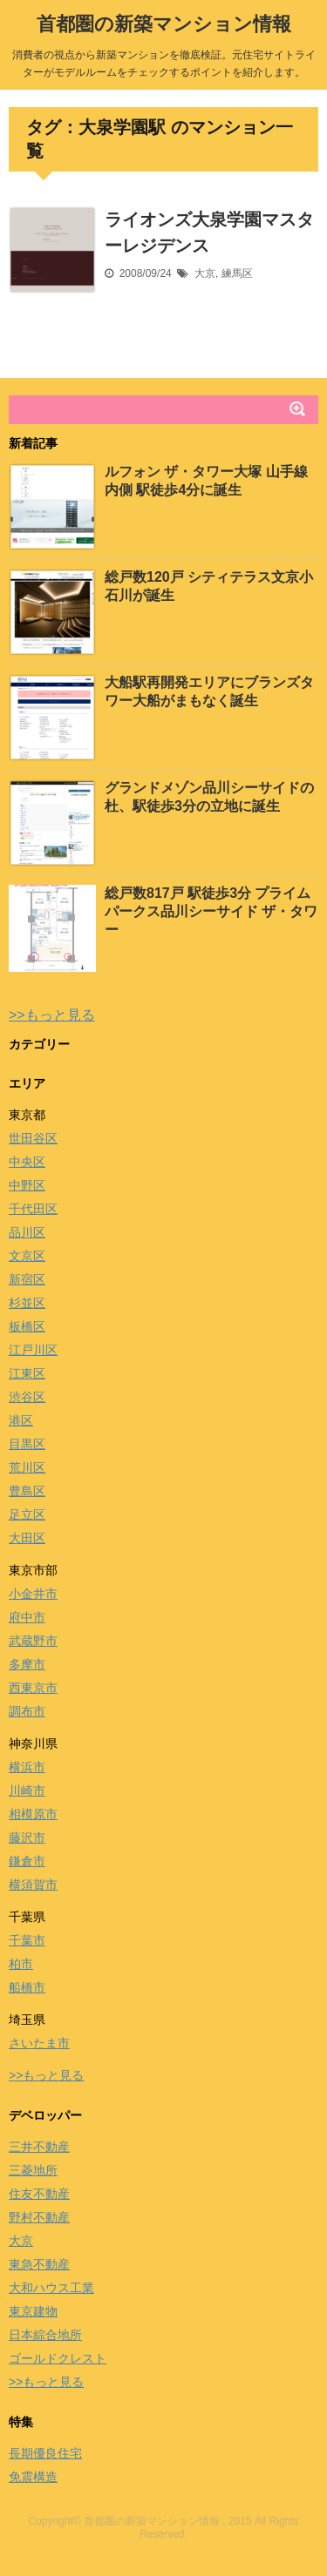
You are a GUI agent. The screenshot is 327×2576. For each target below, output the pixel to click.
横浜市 (27, 1767)
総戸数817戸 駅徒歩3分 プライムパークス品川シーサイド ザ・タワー (211, 911)
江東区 (27, 1373)
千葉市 (27, 1940)
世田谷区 (33, 1138)
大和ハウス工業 (51, 2288)
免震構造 (33, 2477)
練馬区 (237, 273)
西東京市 (33, 1688)
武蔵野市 (33, 1641)
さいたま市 (39, 2043)
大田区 (27, 1538)
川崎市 (27, 1790)
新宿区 (27, 1279)
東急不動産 (39, 2264)
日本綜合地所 (45, 2335)
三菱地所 (33, 2170)
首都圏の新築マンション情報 (164, 24)
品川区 (27, 1232)
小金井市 (33, 1594)
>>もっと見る (52, 1015)
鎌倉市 (27, 1861)
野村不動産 (39, 2217)
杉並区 (27, 1303)
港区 (21, 1420)
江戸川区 (33, 1350)
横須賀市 (33, 1885)
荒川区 (27, 1467)
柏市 (21, 1964)
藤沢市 (27, 1837)
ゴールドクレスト (57, 2358)
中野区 (27, 1185)
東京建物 (33, 2311)
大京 (204, 273)
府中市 (27, 1617)
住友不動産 (39, 2194)
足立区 (27, 1514)
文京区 (27, 1256)
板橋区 (27, 1326)
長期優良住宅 (45, 2453)
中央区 (27, 1162)
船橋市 (27, 1987)
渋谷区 (27, 1397)
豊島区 (27, 1491)
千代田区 (33, 1209)
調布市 (27, 1711)
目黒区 (27, 1444)
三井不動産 (39, 2147)
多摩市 (27, 1664)
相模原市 (33, 1814)
